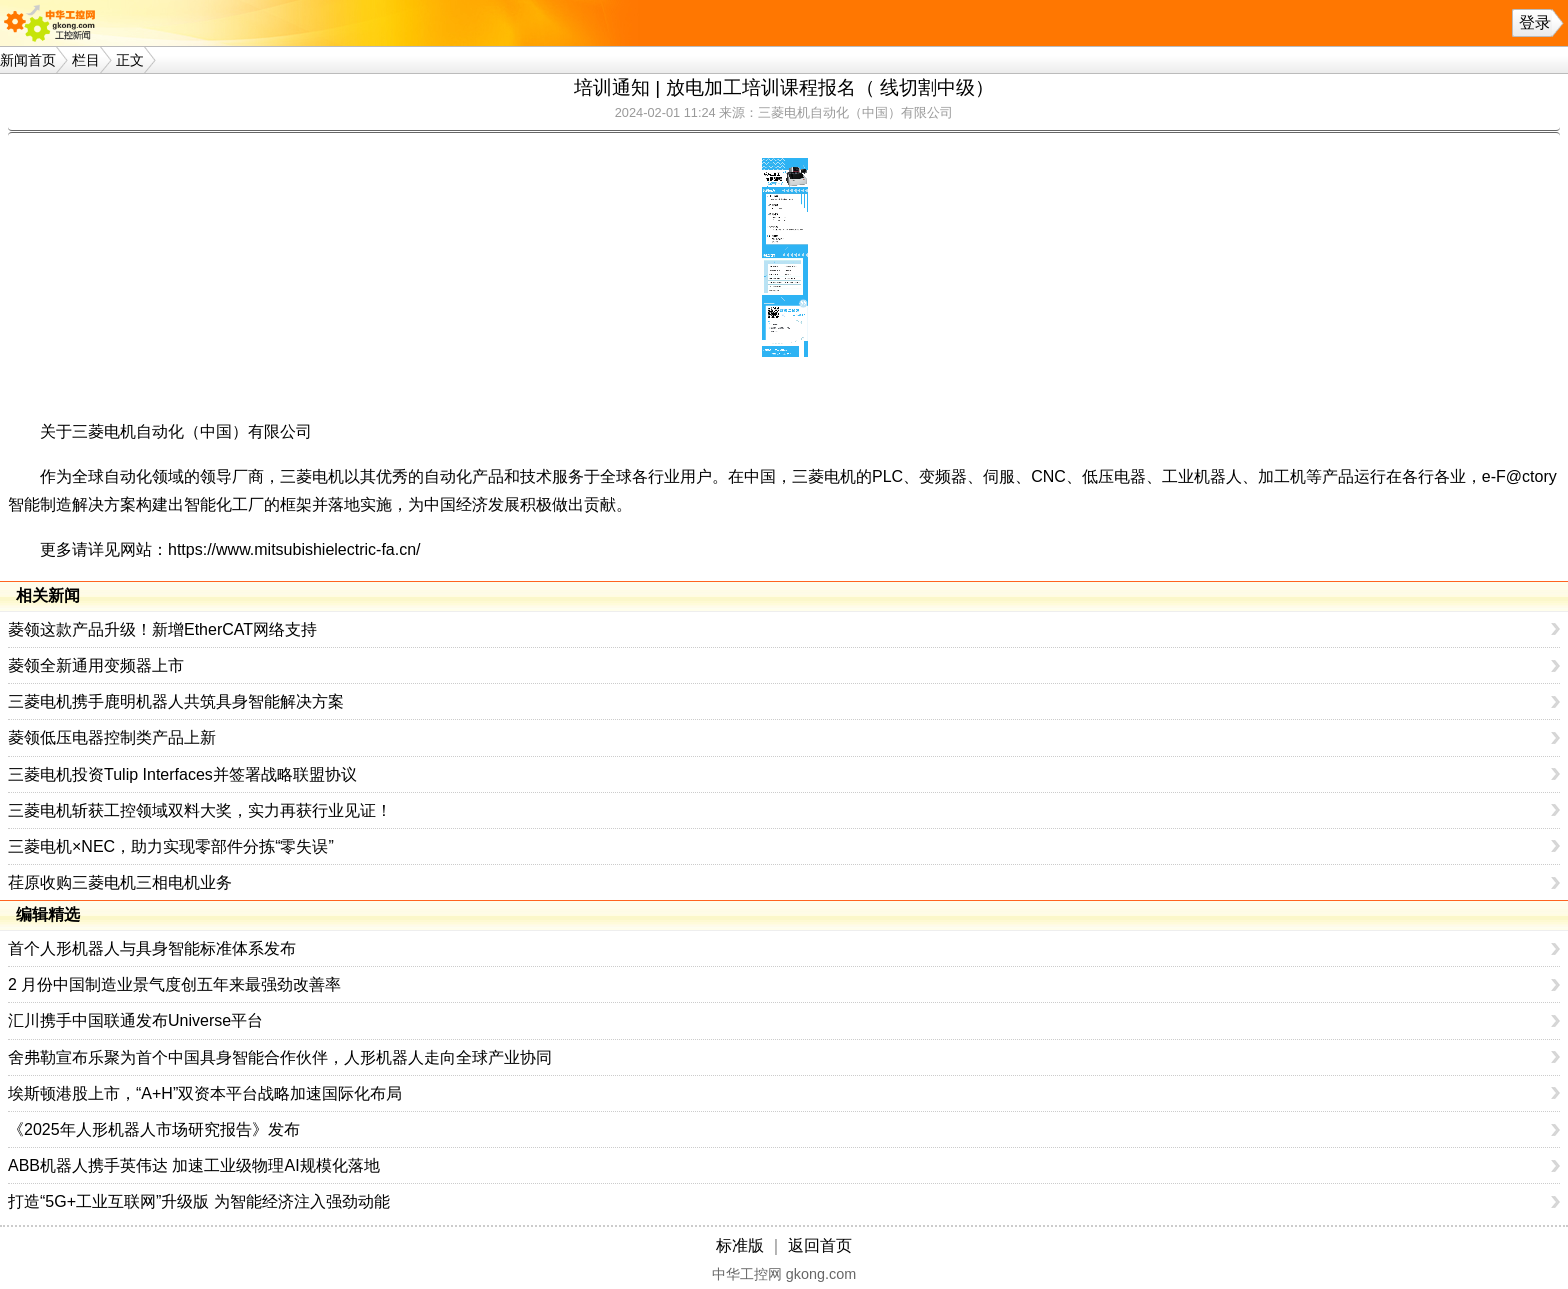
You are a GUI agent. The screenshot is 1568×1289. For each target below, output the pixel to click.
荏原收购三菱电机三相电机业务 (120, 882)
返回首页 (820, 1245)
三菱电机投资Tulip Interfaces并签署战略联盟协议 (182, 774)
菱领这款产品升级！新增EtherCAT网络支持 (162, 629)
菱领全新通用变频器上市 (96, 665)
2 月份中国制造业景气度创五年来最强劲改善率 (174, 984)
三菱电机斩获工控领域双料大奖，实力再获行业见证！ (200, 810)
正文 (130, 60)
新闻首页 (28, 60)
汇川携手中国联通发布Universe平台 (135, 1020)
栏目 (86, 60)
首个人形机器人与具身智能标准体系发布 (152, 948)
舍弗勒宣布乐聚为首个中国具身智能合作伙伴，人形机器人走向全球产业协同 (280, 1057)
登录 (1535, 22)
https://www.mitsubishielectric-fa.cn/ (294, 549)
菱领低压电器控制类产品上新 (112, 737)
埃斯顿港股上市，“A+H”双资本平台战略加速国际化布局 (205, 1093)
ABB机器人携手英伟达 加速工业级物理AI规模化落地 (194, 1165)
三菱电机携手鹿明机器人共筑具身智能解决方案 (176, 701)
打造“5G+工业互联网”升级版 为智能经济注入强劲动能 (199, 1201)
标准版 (740, 1245)
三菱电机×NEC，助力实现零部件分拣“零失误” (171, 846)
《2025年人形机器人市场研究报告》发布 (154, 1129)
